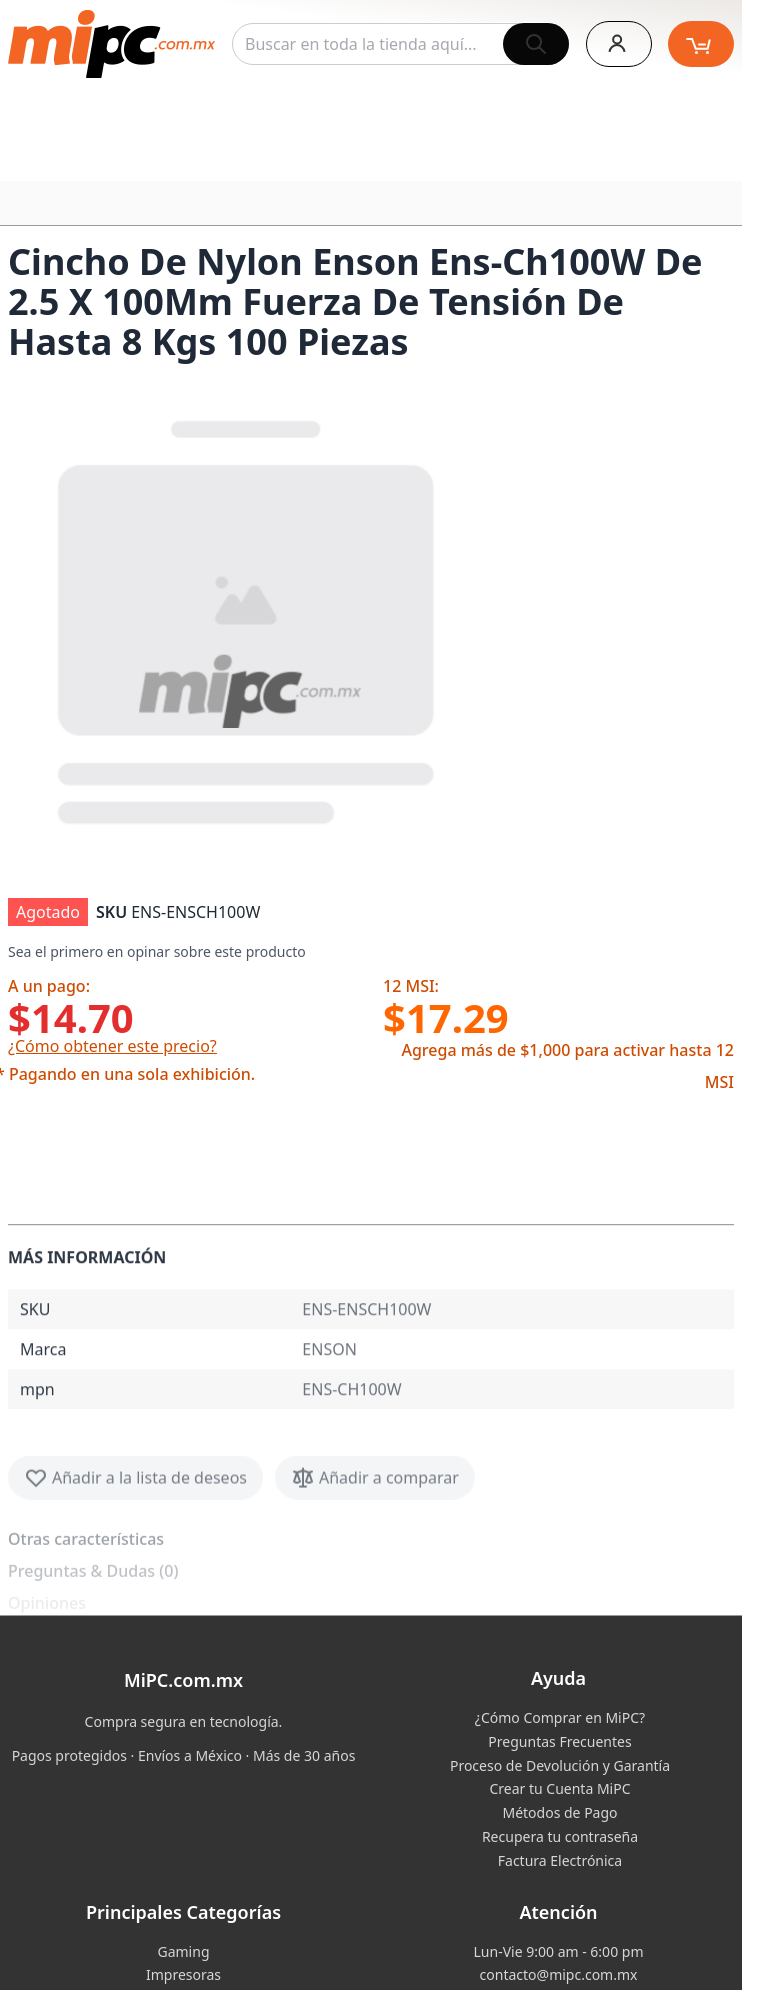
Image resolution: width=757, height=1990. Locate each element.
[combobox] (400, 44)
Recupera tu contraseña (560, 1836)
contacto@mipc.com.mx (559, 1974)
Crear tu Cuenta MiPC (559, 1788)
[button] (248, 618)
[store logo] (111, 44)
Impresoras (183, 1974)
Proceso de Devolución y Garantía (560, 1765)
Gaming (183, 1951)
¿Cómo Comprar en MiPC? (560, 1717)
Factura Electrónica (560, 1860)
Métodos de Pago (559, 1812)
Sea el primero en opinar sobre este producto (157, 951)
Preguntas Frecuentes (559, 1741)
